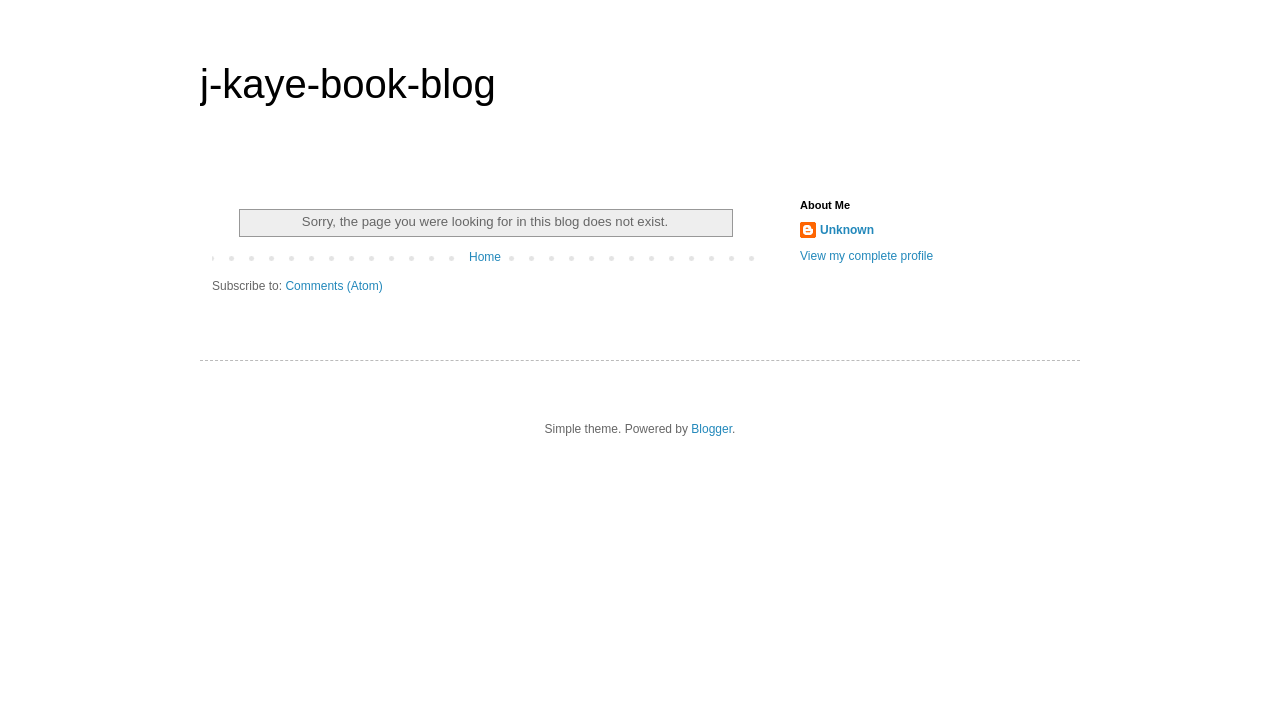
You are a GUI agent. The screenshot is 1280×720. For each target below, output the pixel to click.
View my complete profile (866, 256)
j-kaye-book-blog (348, 84)
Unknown (847, 230)
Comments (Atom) (333, 286)
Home (485, 257)
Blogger (711, 429)
